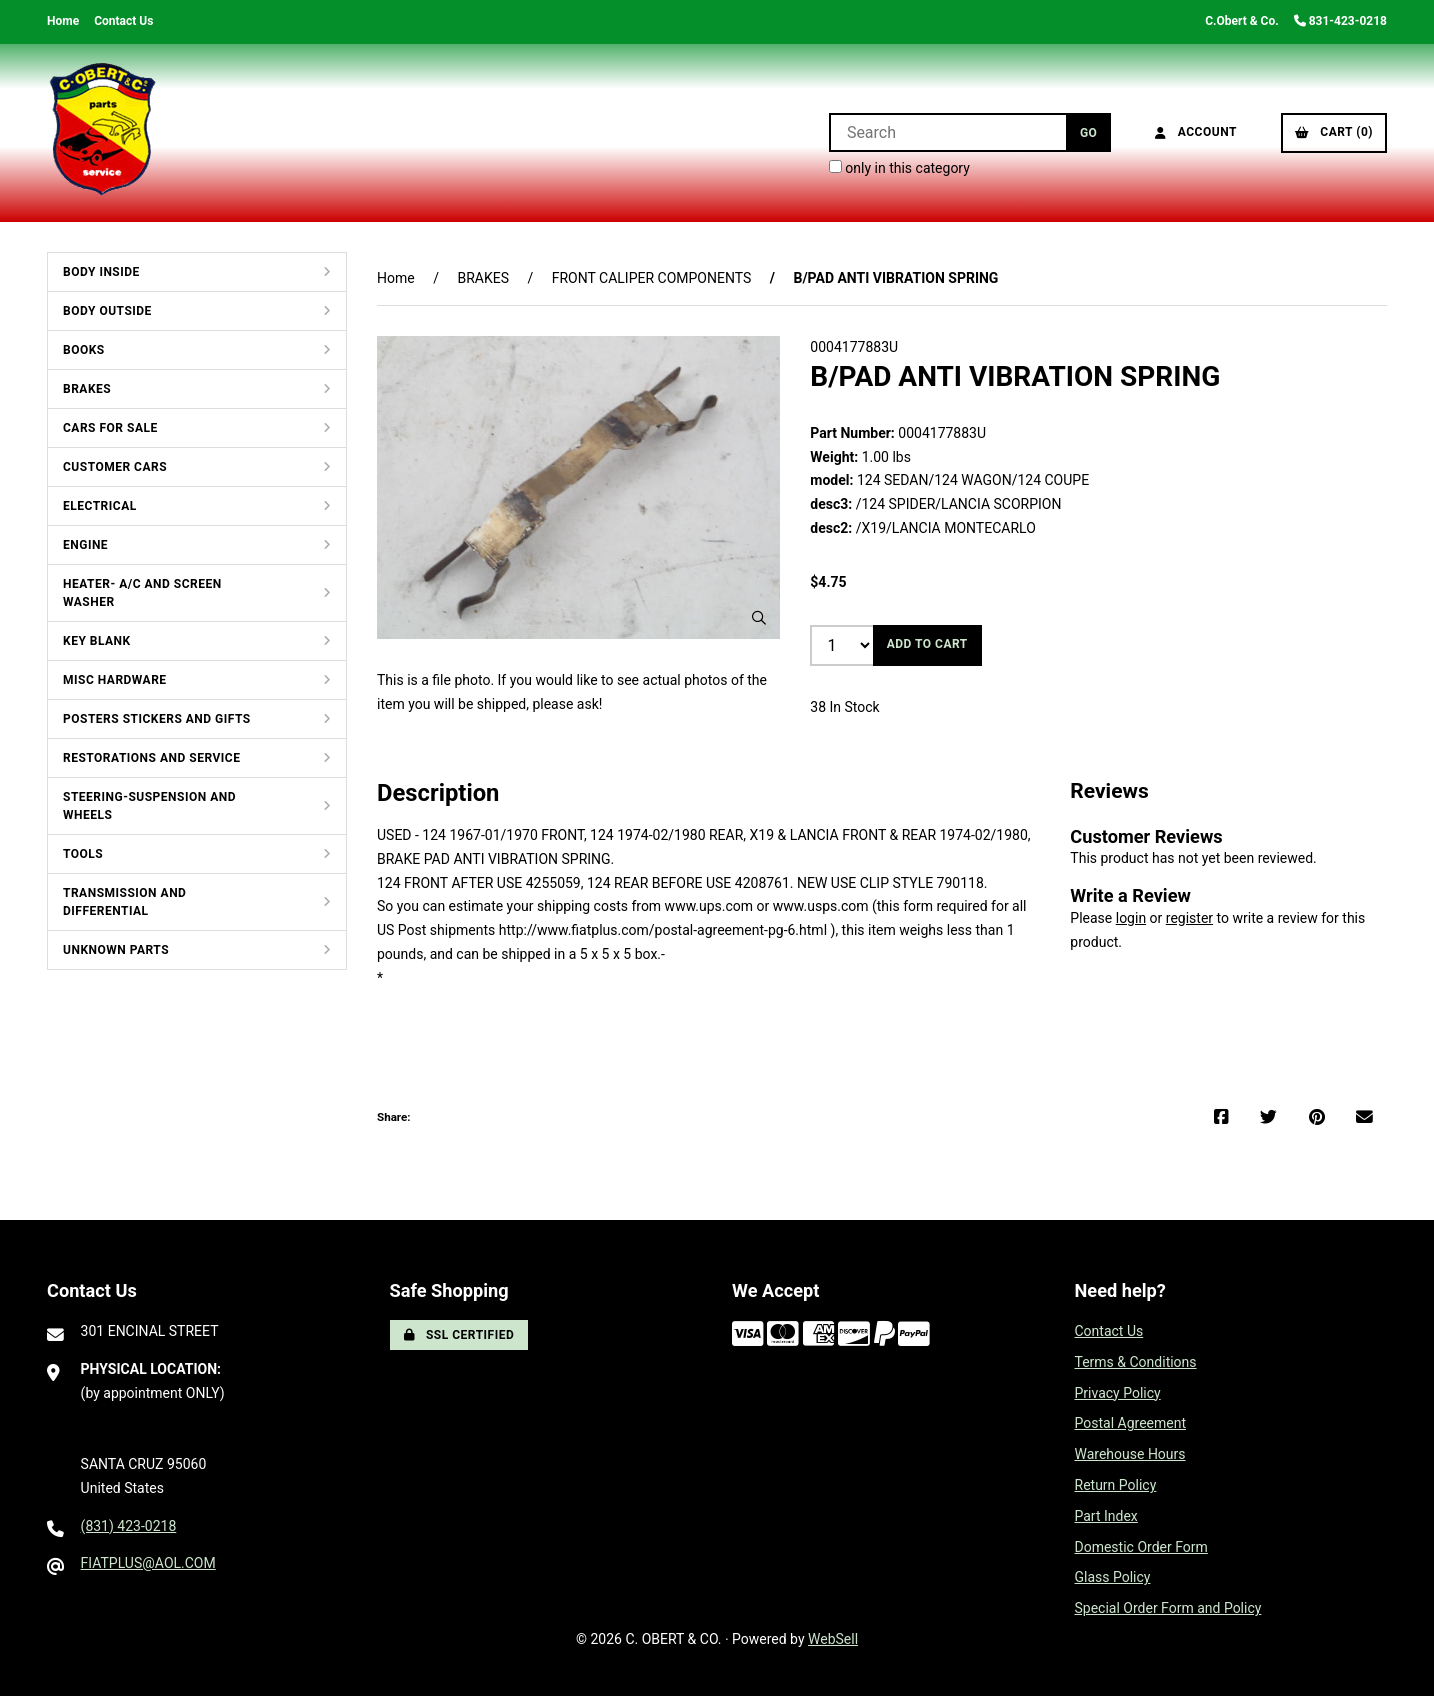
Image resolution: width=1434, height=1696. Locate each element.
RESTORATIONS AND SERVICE (151, 758)
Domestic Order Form (1141, 1547)
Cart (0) (1334, 132)
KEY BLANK (97, 641)
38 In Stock (844, 707)
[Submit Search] (1088, 132)
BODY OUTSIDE (107, 311)
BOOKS (84, 350)
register (1189, 918)
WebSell (833, 1639)
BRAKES (87, 389)
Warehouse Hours (1130, 1454)
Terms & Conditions (1136, 1362)
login (1131, 918)
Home (63, 21)
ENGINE (85, 545)
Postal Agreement (1131, 1423)
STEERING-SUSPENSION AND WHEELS (149, 806)
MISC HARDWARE (115, 680)
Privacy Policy (1118, 1393)
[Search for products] (947, 132)
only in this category (899, 168)
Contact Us (123, 21)
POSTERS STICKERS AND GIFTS (157, 719)
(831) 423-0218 (129, 1526)
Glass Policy (1113, 1577)
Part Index (1106, 1516)
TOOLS (83, 854)
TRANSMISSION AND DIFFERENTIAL (124, 902)
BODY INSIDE (101, 272)
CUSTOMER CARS (115, 467)
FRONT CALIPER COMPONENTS (652, 278)
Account (1196, 132)
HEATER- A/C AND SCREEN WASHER (142, 593)
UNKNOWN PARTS (116, 950)
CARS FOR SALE (110, 428)
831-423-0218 (1340, 21)
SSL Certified (459, 1335)
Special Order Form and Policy (1168, 1608)
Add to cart (927, 644)
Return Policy (1116, 1485)
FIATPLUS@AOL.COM (148, 1563)
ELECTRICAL (100, 506)
